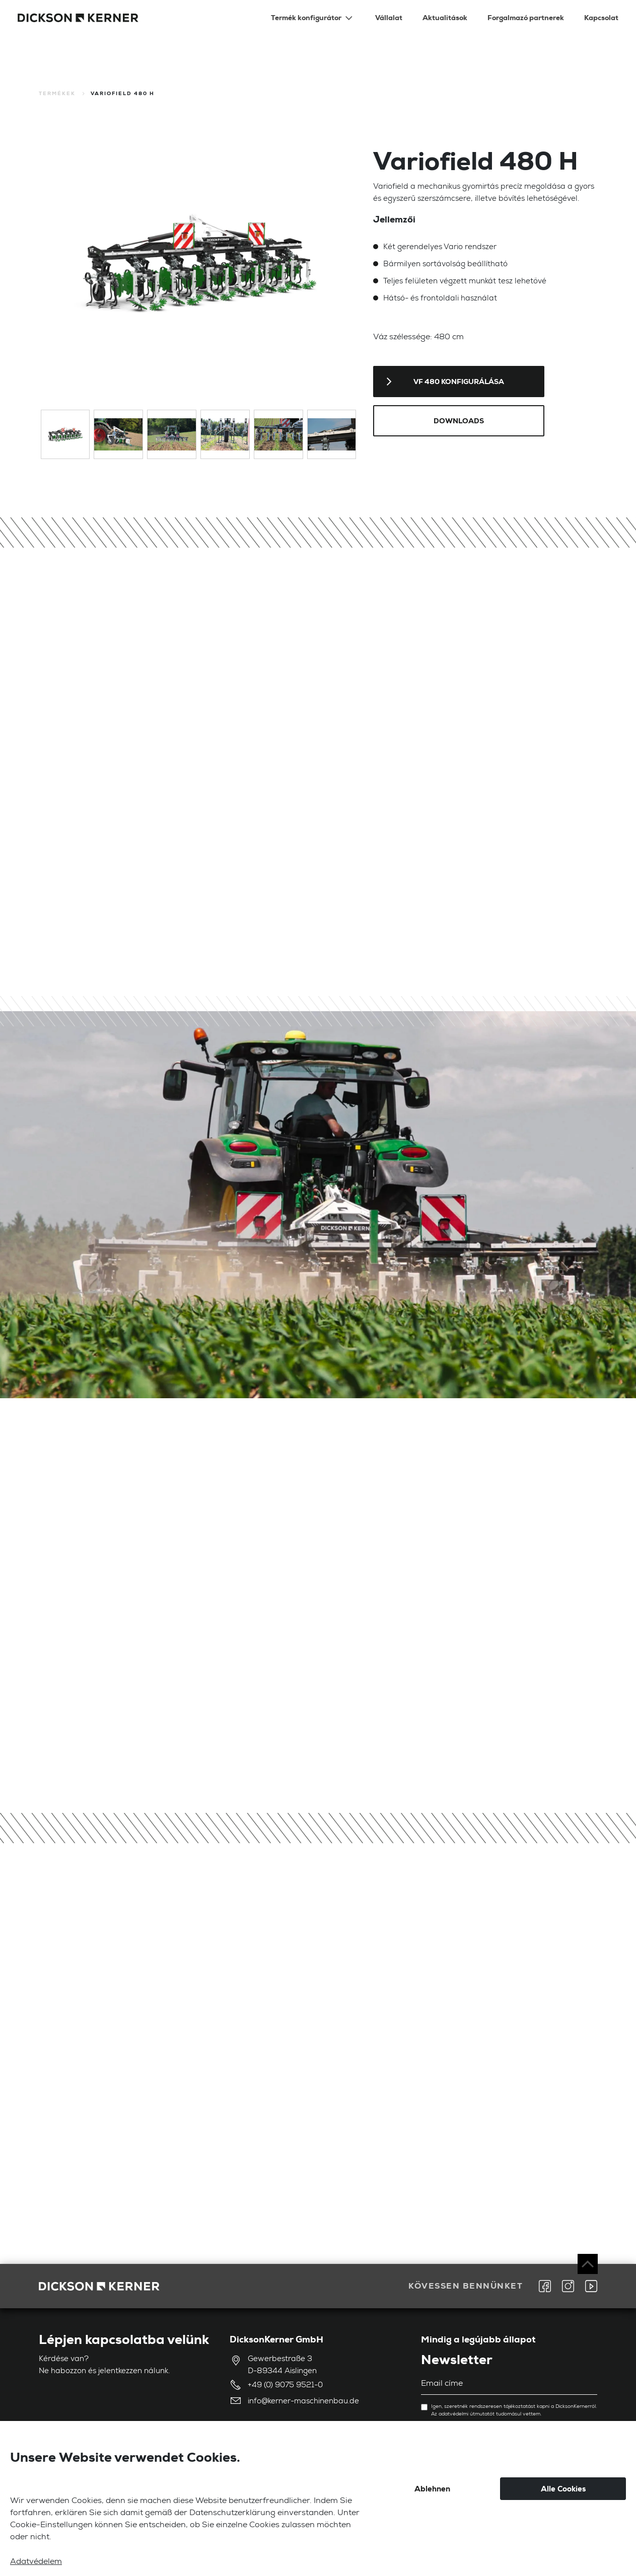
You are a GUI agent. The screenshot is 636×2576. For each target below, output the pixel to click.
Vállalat (388, 17)
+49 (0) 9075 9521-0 (285, 2385)
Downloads (459, 420)
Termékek (57, 93)
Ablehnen (432, 2489)
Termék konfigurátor (307, 17)
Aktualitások (444, 17)
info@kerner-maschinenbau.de (303, 2401)
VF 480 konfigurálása (458, 381)
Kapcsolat (601, 17)
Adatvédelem (36, 2562)
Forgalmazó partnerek (525, 17)
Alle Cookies (563, 2489)
